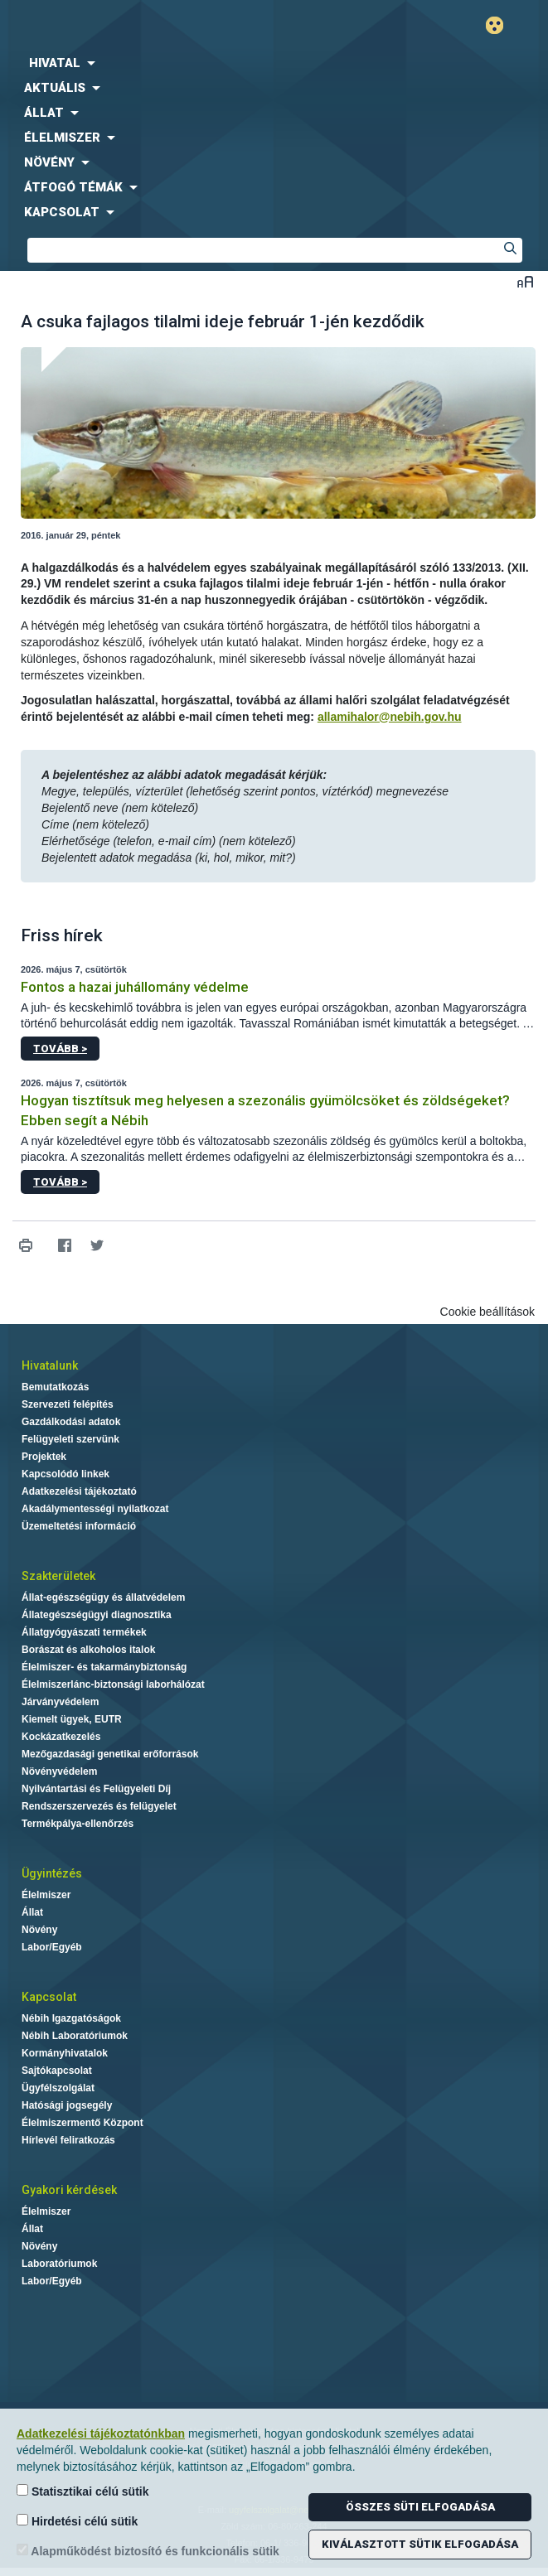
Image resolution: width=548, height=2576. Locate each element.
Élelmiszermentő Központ (82, 2123)
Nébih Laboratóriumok (75, 2036)
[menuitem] (274, 63)
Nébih (137, 26)
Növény (39, 1930)
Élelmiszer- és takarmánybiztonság (104, 1667)
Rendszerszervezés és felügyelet (99, 1806)
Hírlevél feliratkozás (68, 2140)
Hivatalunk (50, 1365)
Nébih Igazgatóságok (71, 2018)
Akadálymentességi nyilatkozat (95, 1509)
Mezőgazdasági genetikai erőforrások (110, 1754)
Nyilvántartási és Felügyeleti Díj (96, 1789)
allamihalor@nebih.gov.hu (390, 716)
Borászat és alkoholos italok (88, 1649)
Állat (32, 1912)
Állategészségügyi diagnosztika (97, 1615)
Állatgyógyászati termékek (84, 1632)
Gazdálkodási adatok (71, 1422)
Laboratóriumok (59, 2263)
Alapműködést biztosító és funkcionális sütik (148, 2551)
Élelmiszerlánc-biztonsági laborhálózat (113, 1684)
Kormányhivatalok (65, 2053)
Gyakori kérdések (69, 2190)
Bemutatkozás (55, 1387)
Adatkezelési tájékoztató (79, 1491)
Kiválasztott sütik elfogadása (420, 2544)
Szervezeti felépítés (68, 1404)
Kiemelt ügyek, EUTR (72, 1719)
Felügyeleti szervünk (70, 1439)
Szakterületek (58, 1576)
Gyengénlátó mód (501, 25)
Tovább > (60, 1048)
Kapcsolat (49, 1996)
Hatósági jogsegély (67, 2105)
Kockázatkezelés (61, 1736)
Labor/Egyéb (52, 1947)
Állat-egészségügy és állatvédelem (103, 1597)
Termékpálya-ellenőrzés (77, 1823)
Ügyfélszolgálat (58, 2088)
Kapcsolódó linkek (65, 1474)
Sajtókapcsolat (57, 2070)
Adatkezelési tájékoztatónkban (101, 2433)
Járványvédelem (60, 1702)
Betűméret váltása (525, 281)
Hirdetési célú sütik (77, 2521)
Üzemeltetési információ (79, 1526)
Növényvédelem (59, 1771)
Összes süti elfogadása (420, 2507)
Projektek (44, 1456)
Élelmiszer (46, 1895)
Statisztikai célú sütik (83, 2491)
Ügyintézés (52, 1873)
